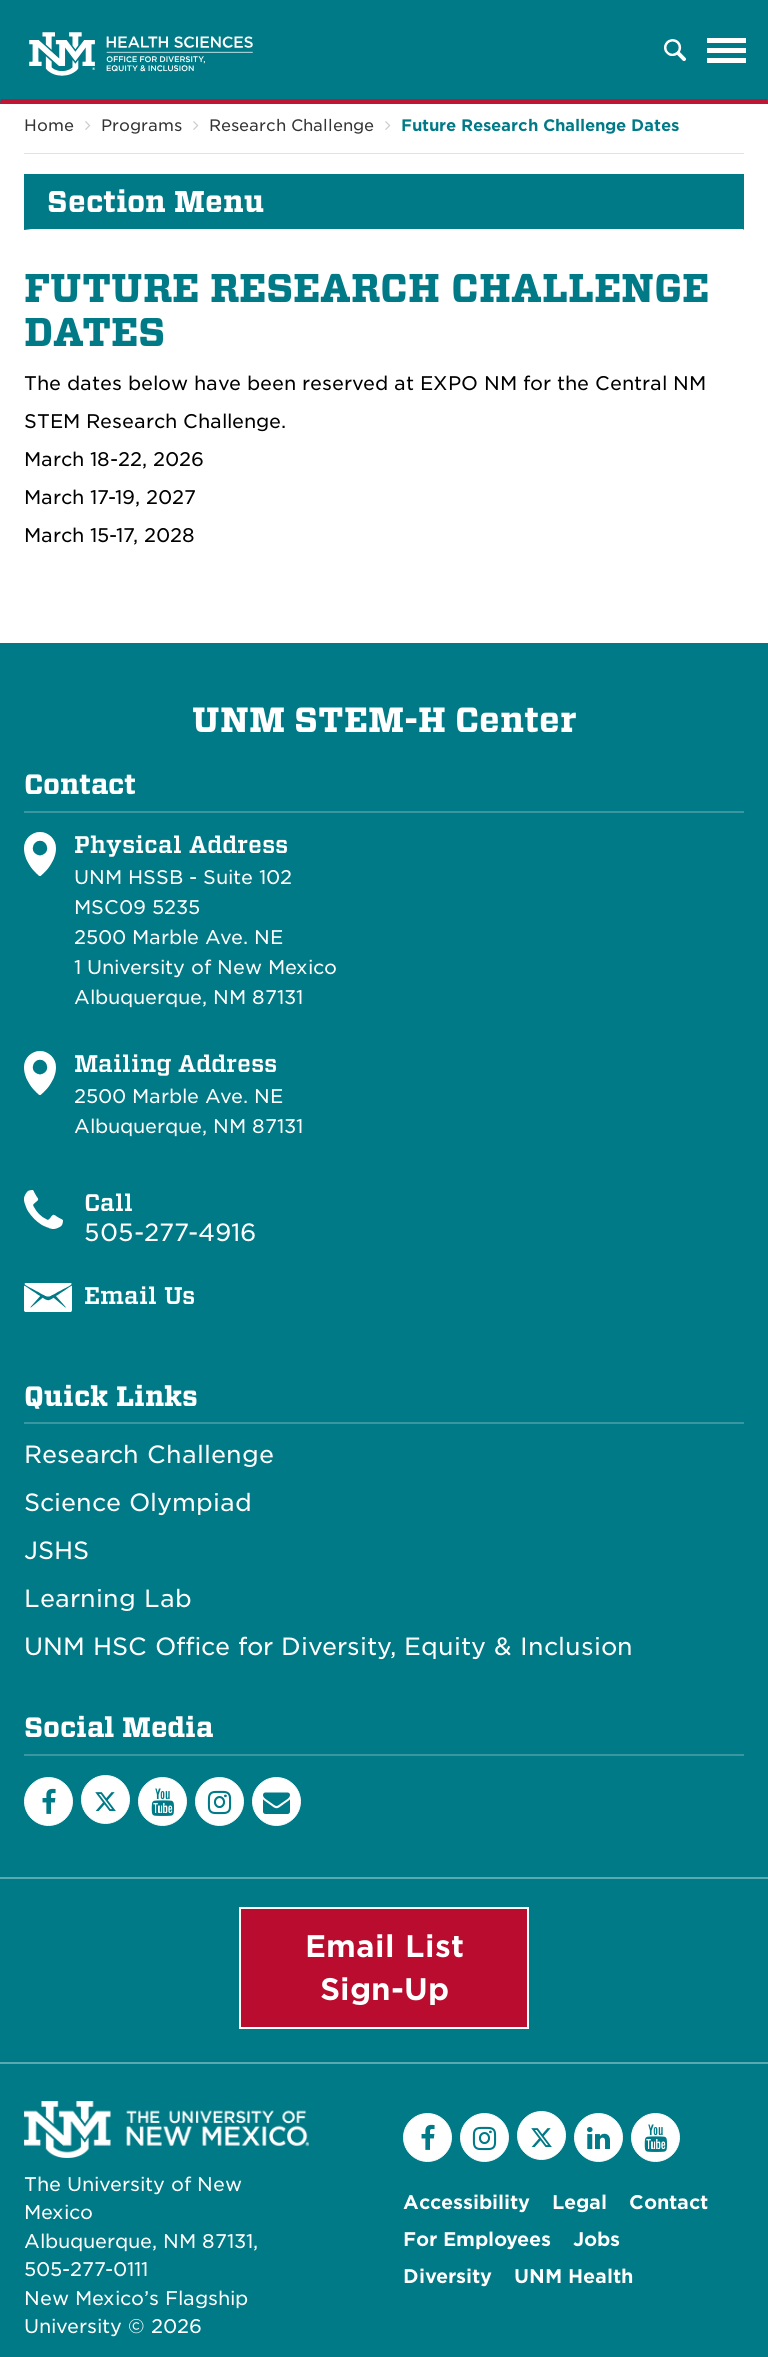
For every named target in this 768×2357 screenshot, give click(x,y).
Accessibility (466, 2202)
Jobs (596, 2239)
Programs (141, 125)
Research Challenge (291, 125)
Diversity (447, 2276)
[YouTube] (162, 1801)
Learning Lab (108, 1599)
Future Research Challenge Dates (540, 125)
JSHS (56, 1551)
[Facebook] (48, 1801)
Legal (579, 2202)
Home (49, 125)
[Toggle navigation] (727, 50)
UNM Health (573, 2276)
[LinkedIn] (598, 2137)
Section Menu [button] (155, 202)
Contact (668, 2202)
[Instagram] (219, 1801)
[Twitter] (105, 1799)
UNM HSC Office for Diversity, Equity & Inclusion (328, 1647)
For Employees (477, 2239)
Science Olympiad (138, 1503)
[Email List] (276, 1801)
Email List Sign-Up (384, 1967)
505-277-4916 (170, 1232)
